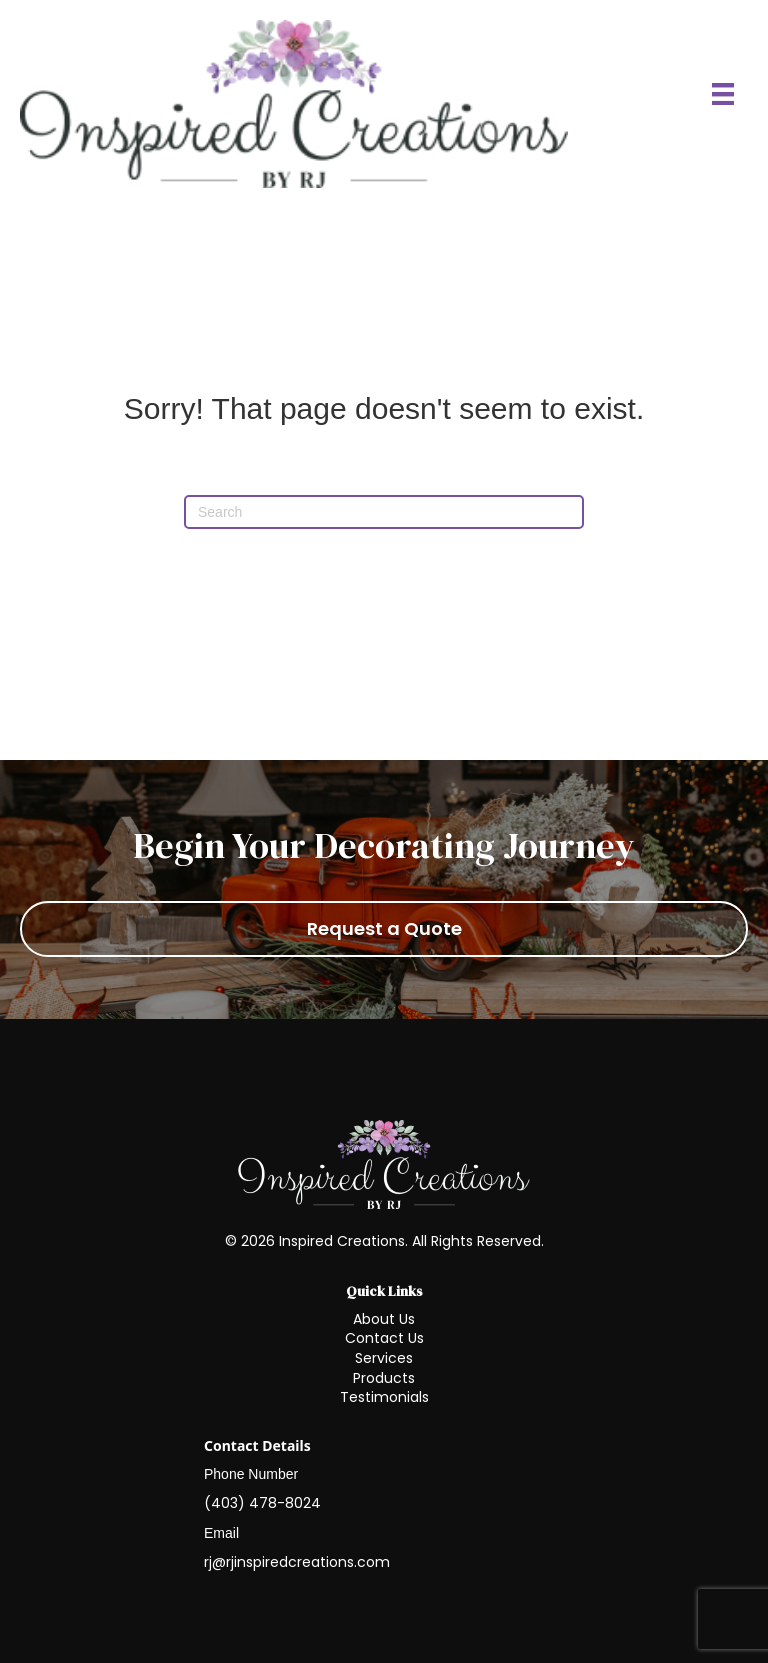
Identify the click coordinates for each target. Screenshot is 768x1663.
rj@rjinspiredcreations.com (297, 1562)
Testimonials (384, 1397)
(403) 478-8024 (262, 1503)
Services (384, 1358)
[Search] (384, 512)
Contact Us (384, 1338)
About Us (384, 1319)
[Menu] (723, 94)
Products (384, 1378)
